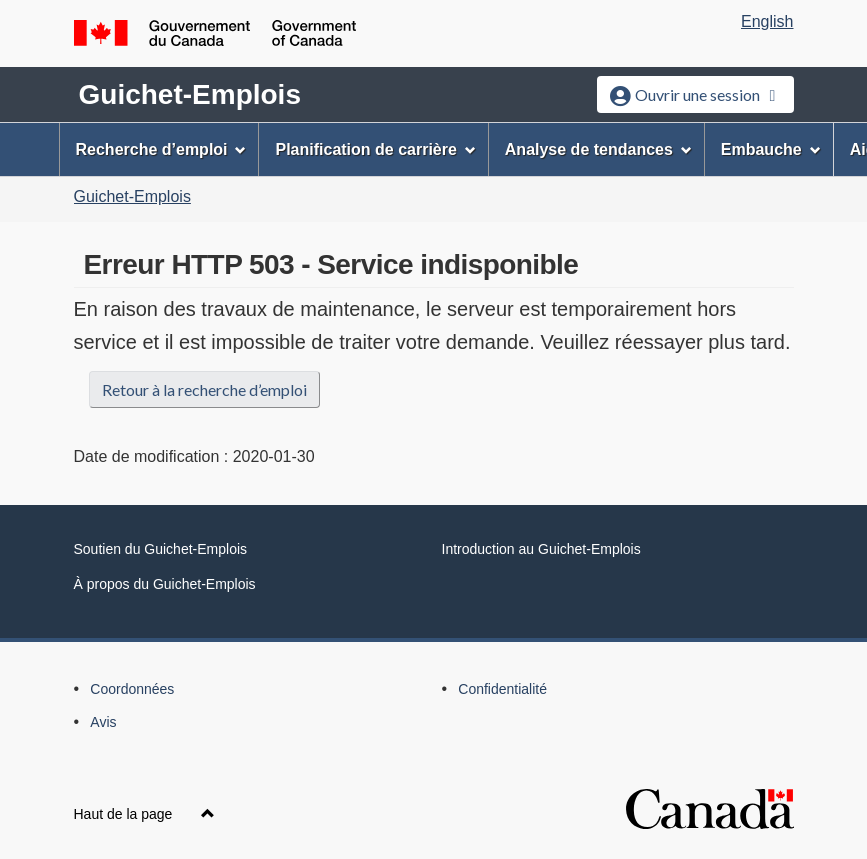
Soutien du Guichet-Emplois (161, 549)
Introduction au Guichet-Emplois (541, 549)
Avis (103, 722)
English (767, 21)
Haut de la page (145, 814)
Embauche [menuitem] (771, 149)
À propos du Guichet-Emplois (165, 584)
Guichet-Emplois (190, 94)
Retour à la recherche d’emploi (204, 389)
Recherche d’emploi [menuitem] (161, 149)
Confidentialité (502, 689)
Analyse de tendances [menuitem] (598, 149)
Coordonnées (132, 689)
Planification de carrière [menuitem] (375, 149)
